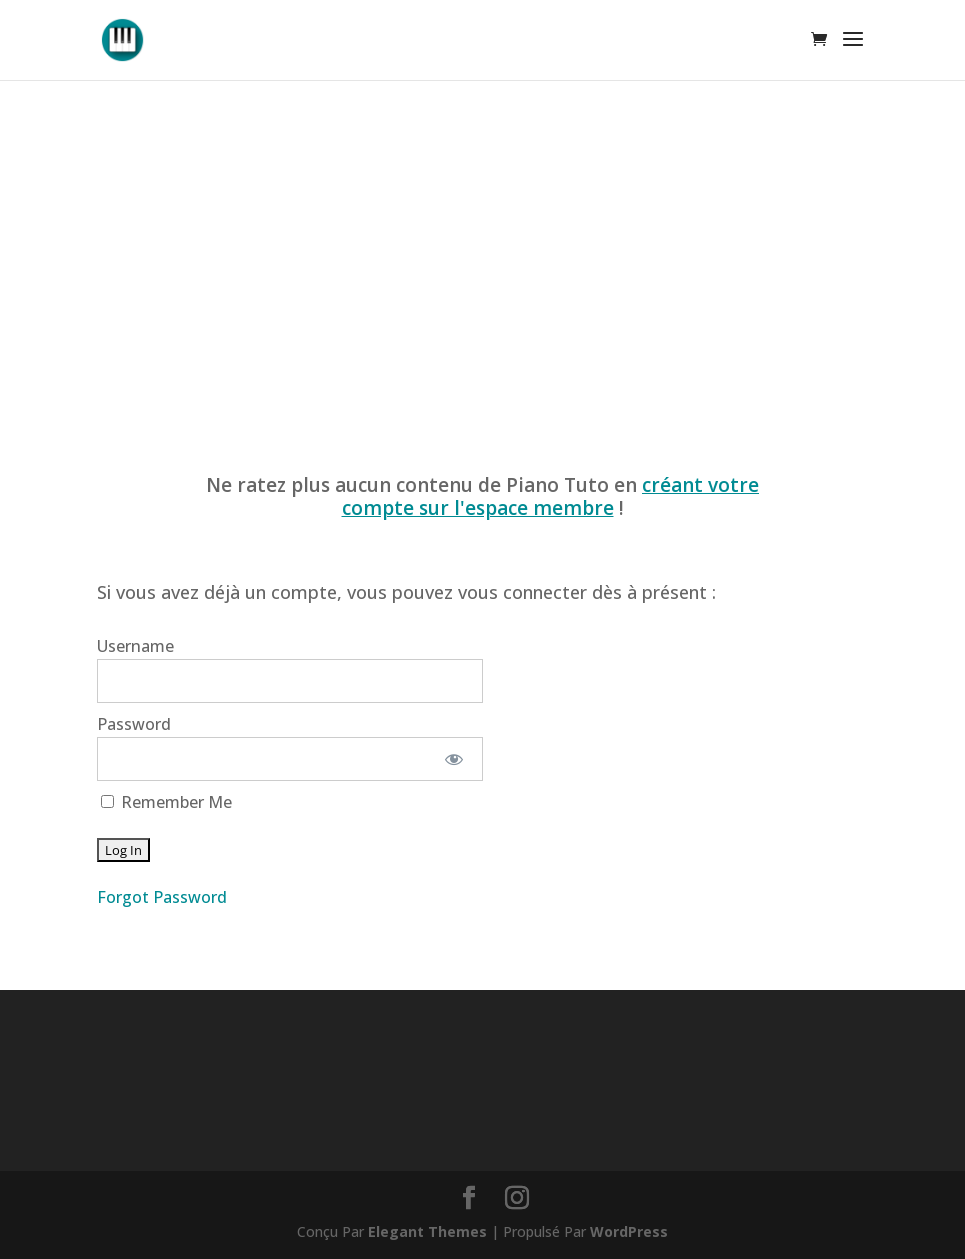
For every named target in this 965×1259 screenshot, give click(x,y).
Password (134, 724)
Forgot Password (162, 897)
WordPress (629, 1231)
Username (135, 646)
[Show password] (453, 759)
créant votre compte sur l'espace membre (551, 497)
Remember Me (166, 802)
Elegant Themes (427, 1231)
